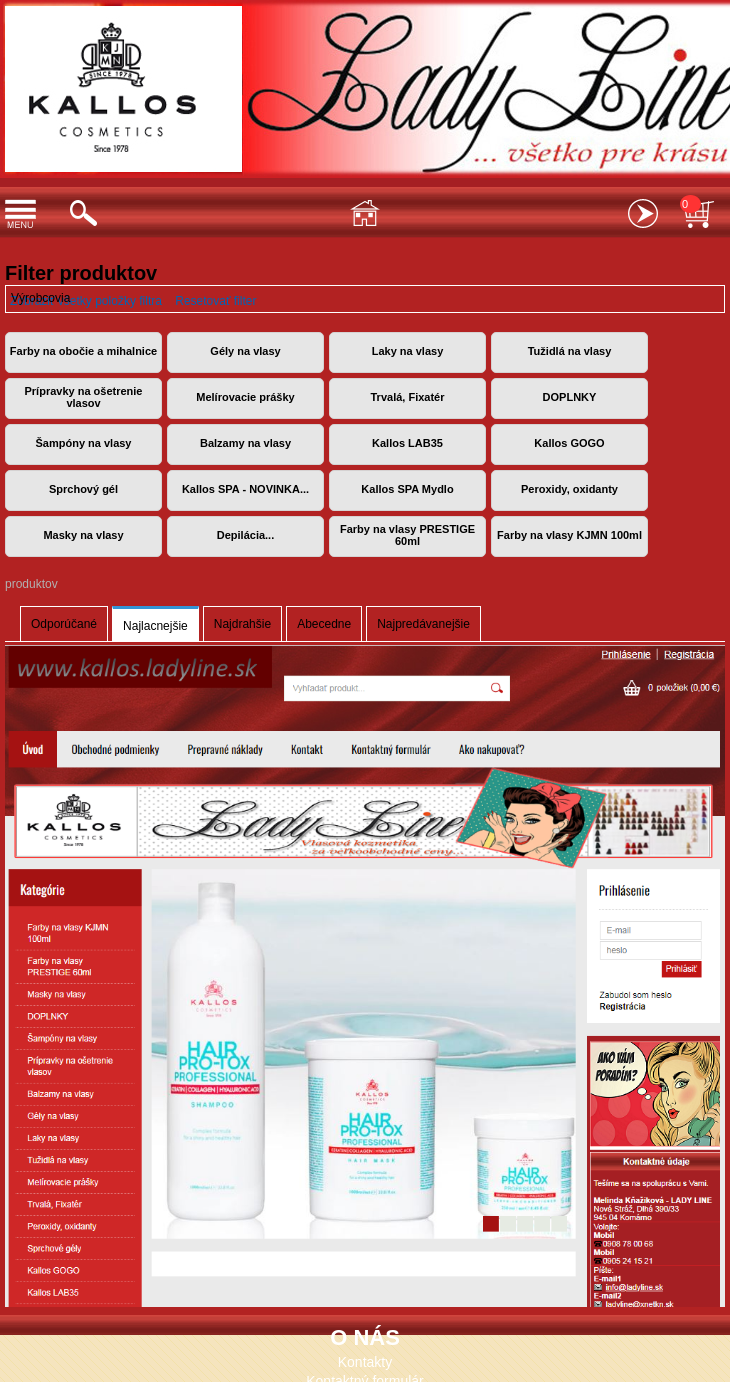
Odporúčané (64, 624)
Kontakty (365, 1362)
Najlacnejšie (155, 626)
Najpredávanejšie (423, 624)
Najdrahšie (242, 624)
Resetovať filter (215, 301)
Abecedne (324, 624)
